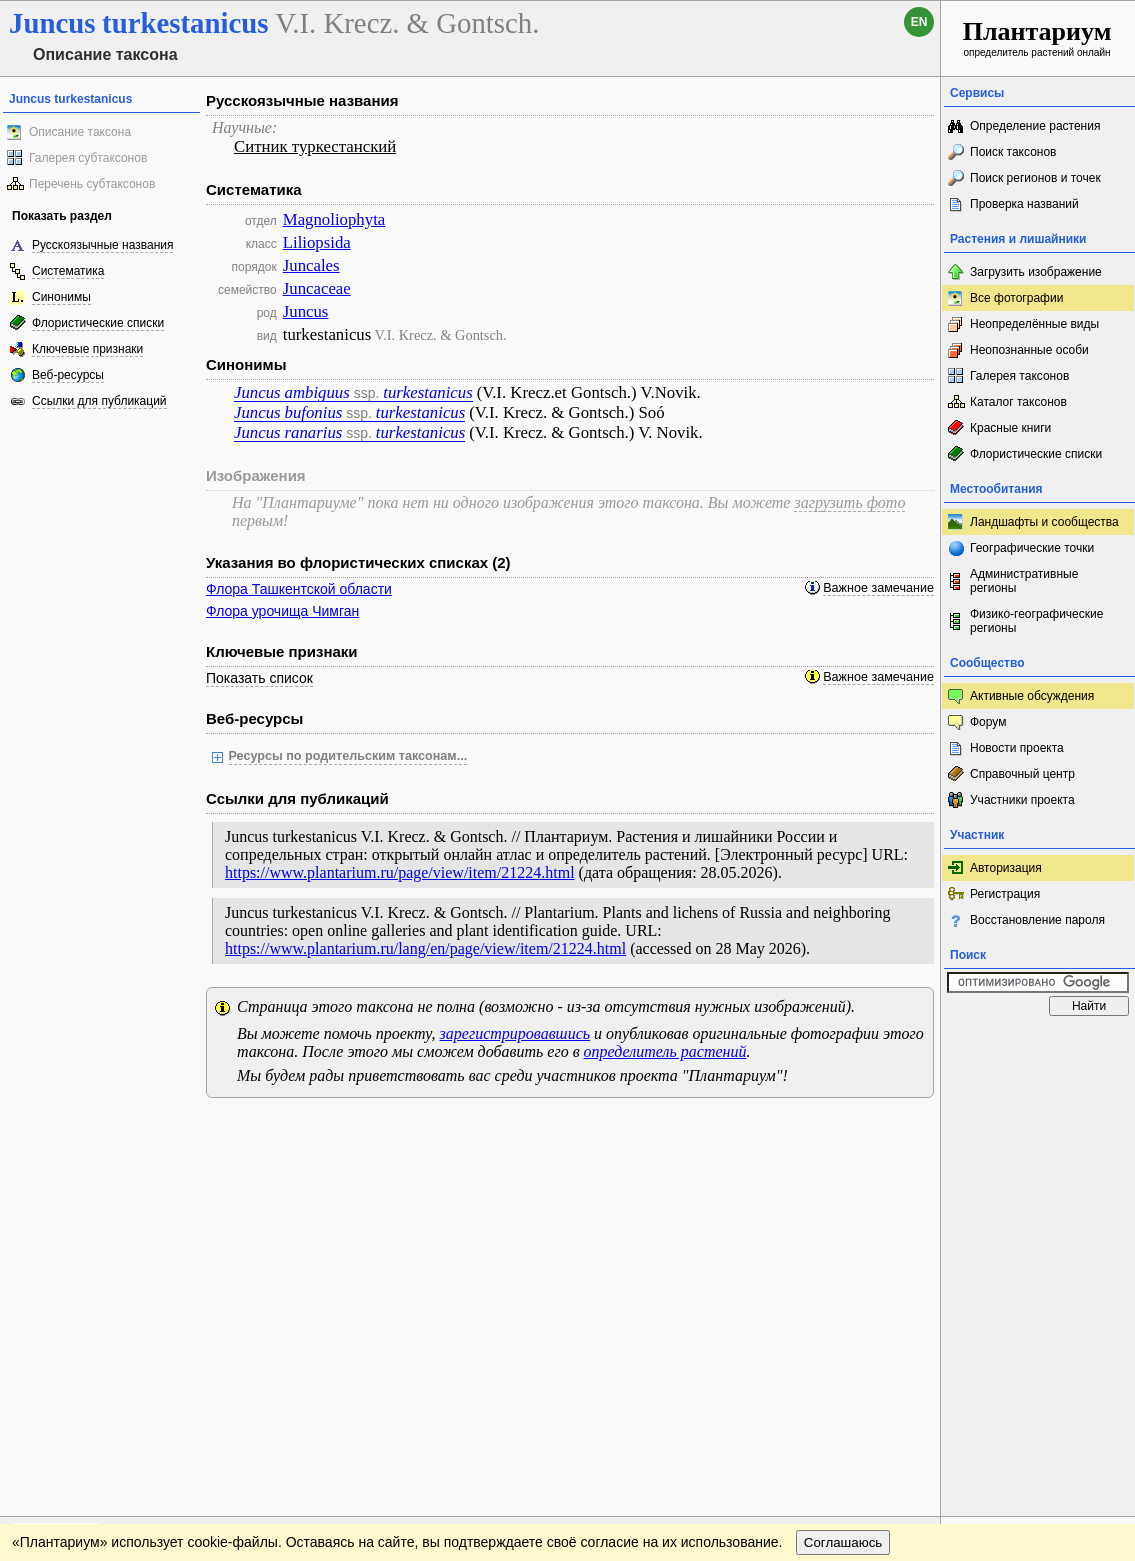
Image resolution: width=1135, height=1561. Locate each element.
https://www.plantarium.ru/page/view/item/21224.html (400, 872)
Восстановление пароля (1037, 920)
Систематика (68, 271)
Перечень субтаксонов (92, 184)
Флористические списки (98, 323)
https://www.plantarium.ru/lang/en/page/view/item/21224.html (425, 948)
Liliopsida (317, 242)
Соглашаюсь (843, 1173)
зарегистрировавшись (515, 1033)
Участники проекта (1022, 800)
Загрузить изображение (1036, 272)
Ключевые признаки (87, 349)
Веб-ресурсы (68, 375)
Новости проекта (1017, 748)
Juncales (311, 265)
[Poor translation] (73, 1279)
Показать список (259, 678)
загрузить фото (849, 502)
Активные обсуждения (1032, 696)
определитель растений (665, 1051)
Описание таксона (80, 132)
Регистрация (1005, 894)
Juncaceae (317, 288)
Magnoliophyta (334, 219)
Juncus (306, 311)
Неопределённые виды (1034, 324)
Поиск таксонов (1013, 152)
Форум (988, 722)
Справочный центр (1022, 774)
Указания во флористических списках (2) (358, 562)
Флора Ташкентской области (299, 589)
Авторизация (1006, 868)
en (919, 22)
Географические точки (1032, 548)
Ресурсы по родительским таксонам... (348, 756)
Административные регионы (1024, 581)
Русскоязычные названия (102, 245)
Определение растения (1035, 126)
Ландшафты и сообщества (1044, 522)
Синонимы (61, 297)
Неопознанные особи (1029, 350)
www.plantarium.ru (1038, 1132)
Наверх (909, 1133)
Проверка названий (1024, 204)
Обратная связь (152, 1133)
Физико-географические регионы (1036, 621)
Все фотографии (1016, 298)
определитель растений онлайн (1037, 37)
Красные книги (1010, 428)
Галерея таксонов (1019, 376)
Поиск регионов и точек (1035, 178)
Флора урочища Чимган (282, 611)
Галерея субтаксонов (88, 158)
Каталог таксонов (1018, 402)
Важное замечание (878, 588)
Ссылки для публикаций (99, 401)
